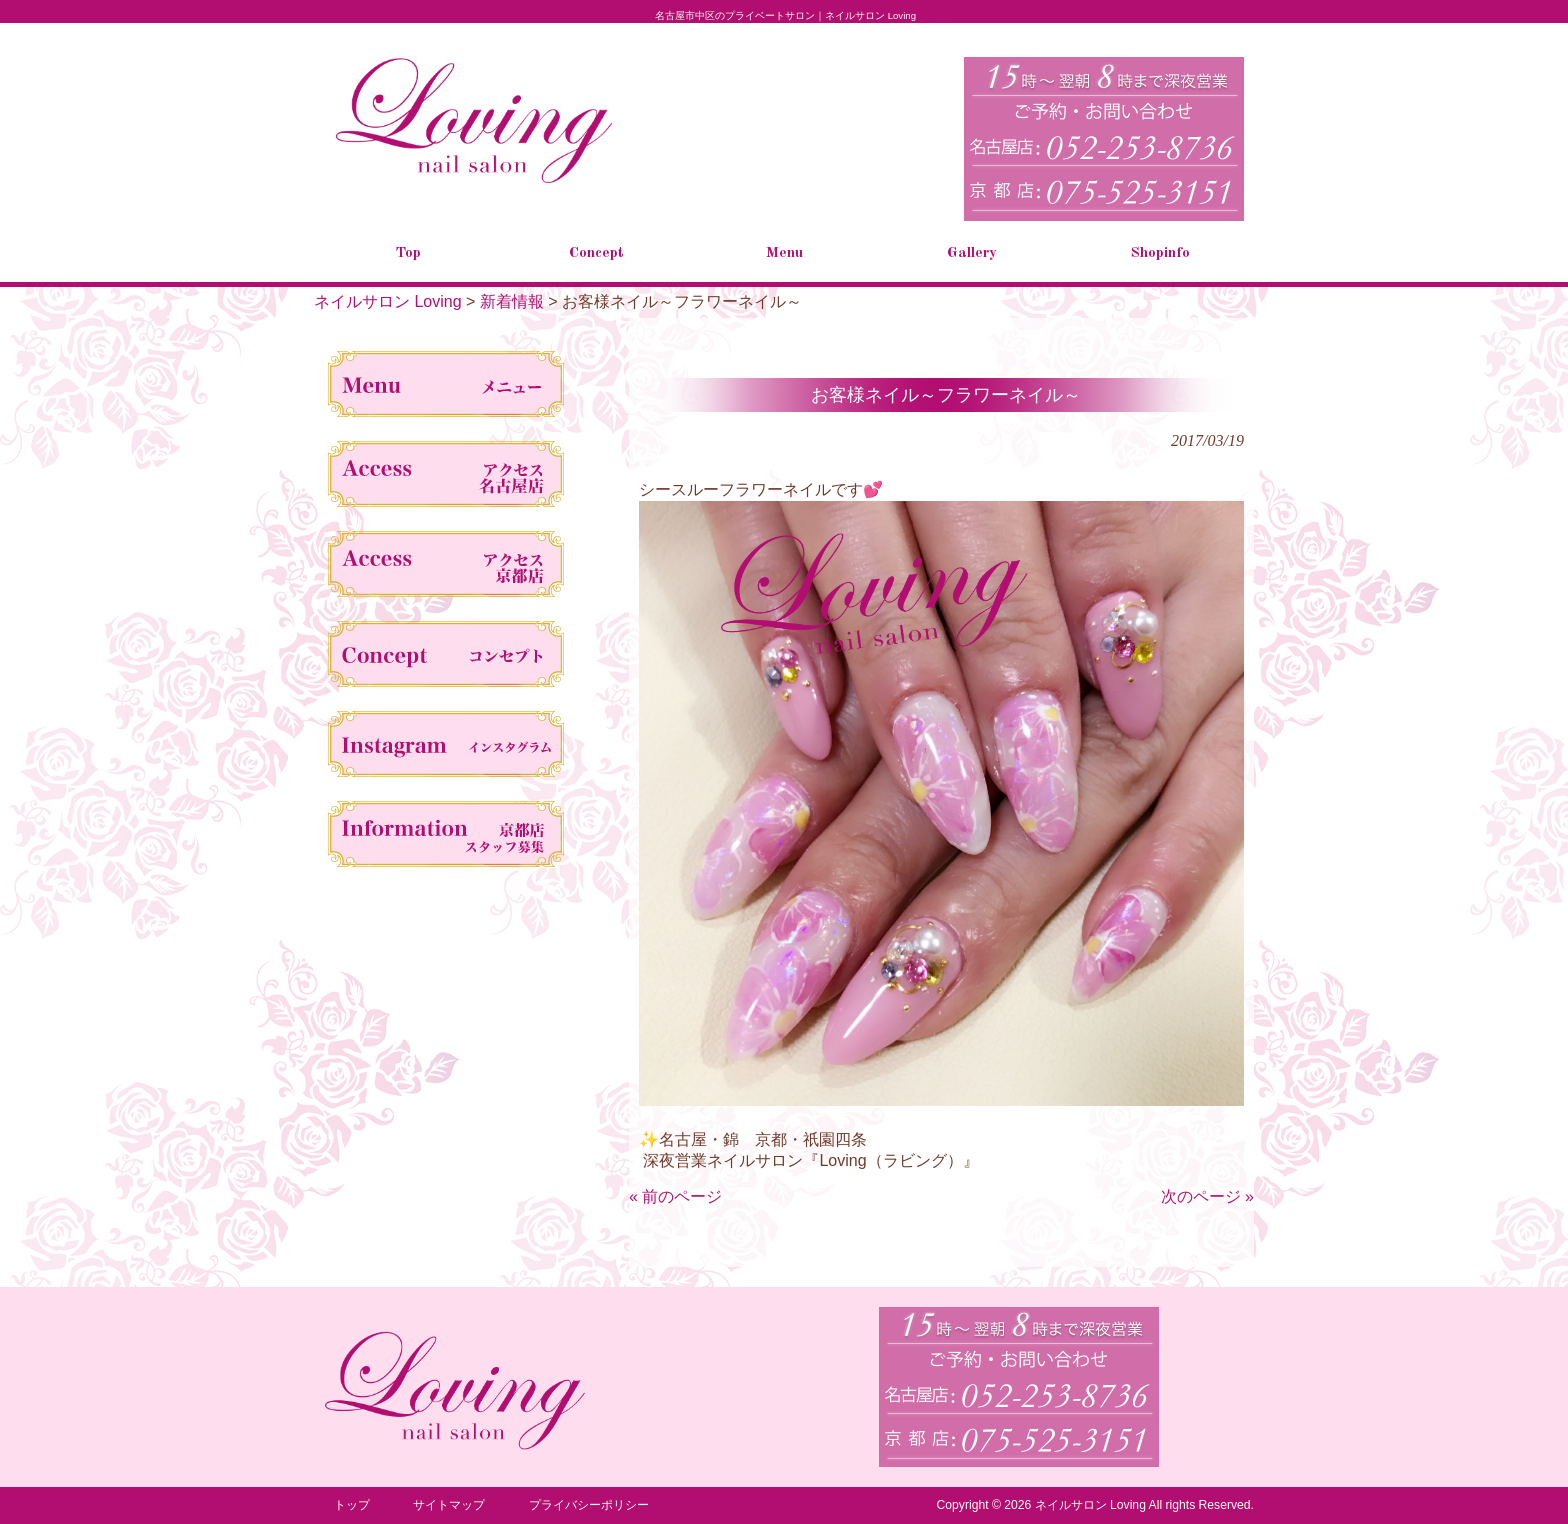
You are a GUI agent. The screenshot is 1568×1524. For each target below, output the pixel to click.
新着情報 (512, 301)
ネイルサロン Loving (388, 301)
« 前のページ (675, 1196)
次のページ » (1207, 1196)
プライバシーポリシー (589, 1505)
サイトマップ (449, 1505)
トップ (352, 1505)
